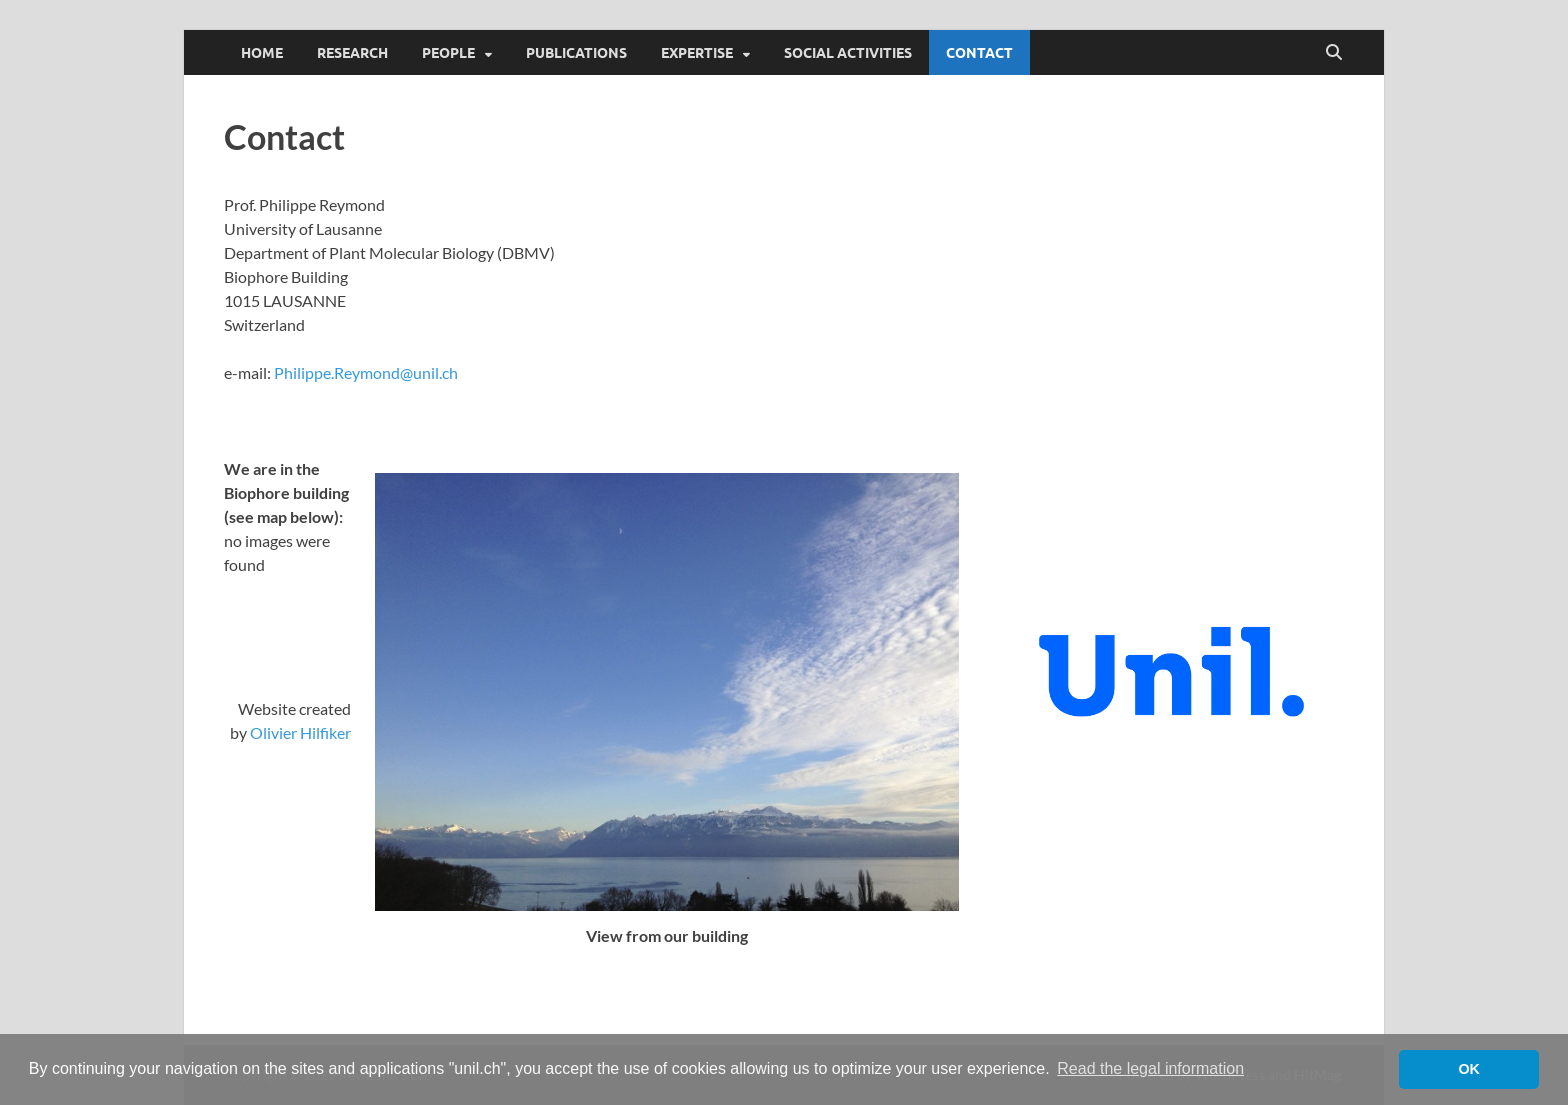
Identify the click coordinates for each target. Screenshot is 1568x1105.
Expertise (697, 53)
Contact (979, 53)
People (448, 53)
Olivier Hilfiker (300, 732)
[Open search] (1334, 53)
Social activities (848, 53)
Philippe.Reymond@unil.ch (366, 372)
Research (352, 53)
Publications (576, 53)
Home (262, 53)
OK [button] (1469, 1069)
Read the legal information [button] (1150, 1068)
